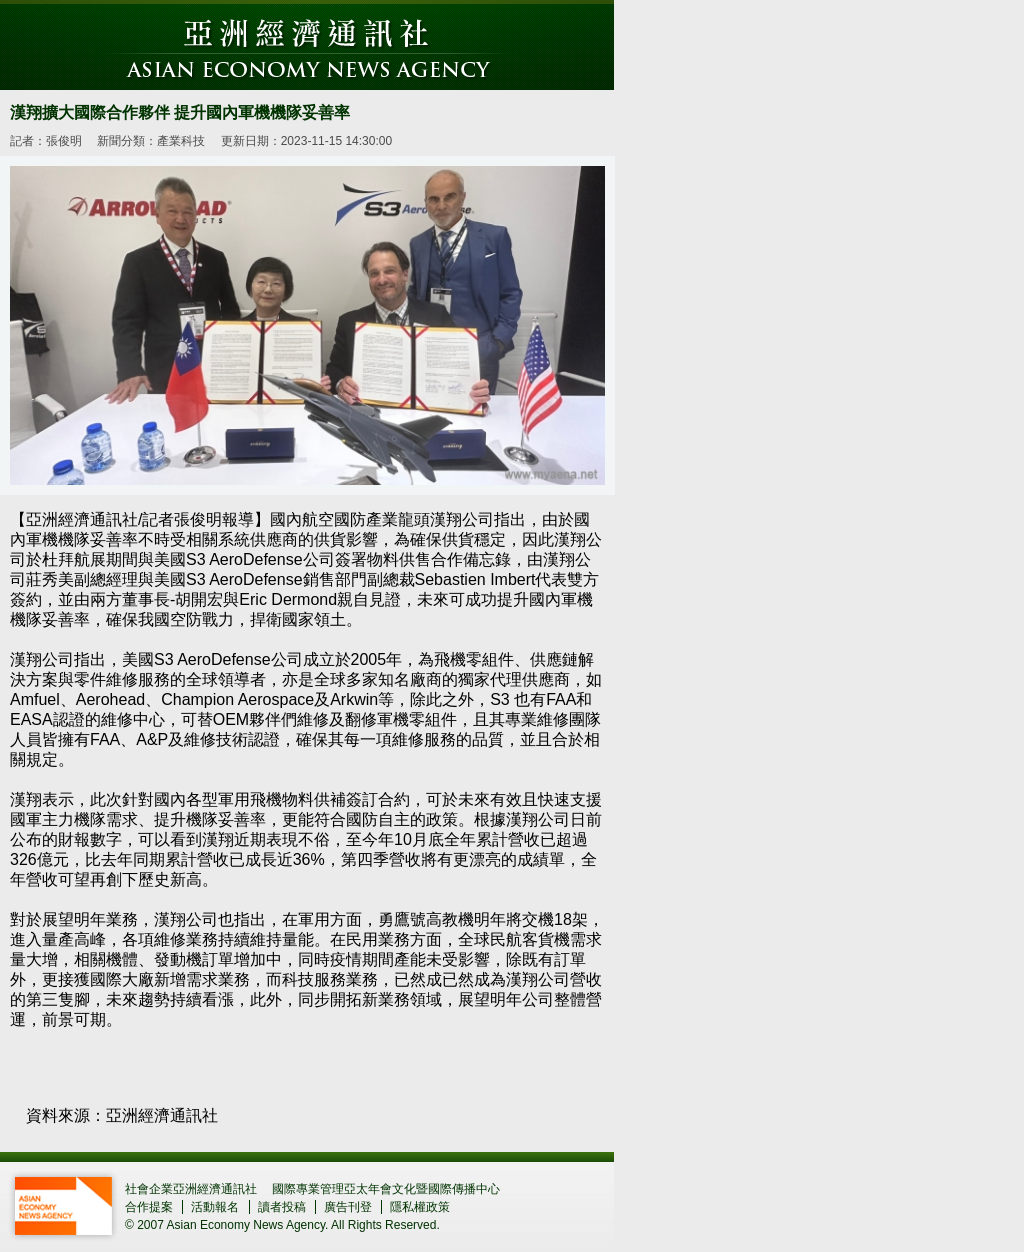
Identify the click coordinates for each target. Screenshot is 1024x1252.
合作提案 (149, 1207)
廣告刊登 (348, 1207)
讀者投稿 (282, 1207)
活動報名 (215, 1207)
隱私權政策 (420, 1207)
